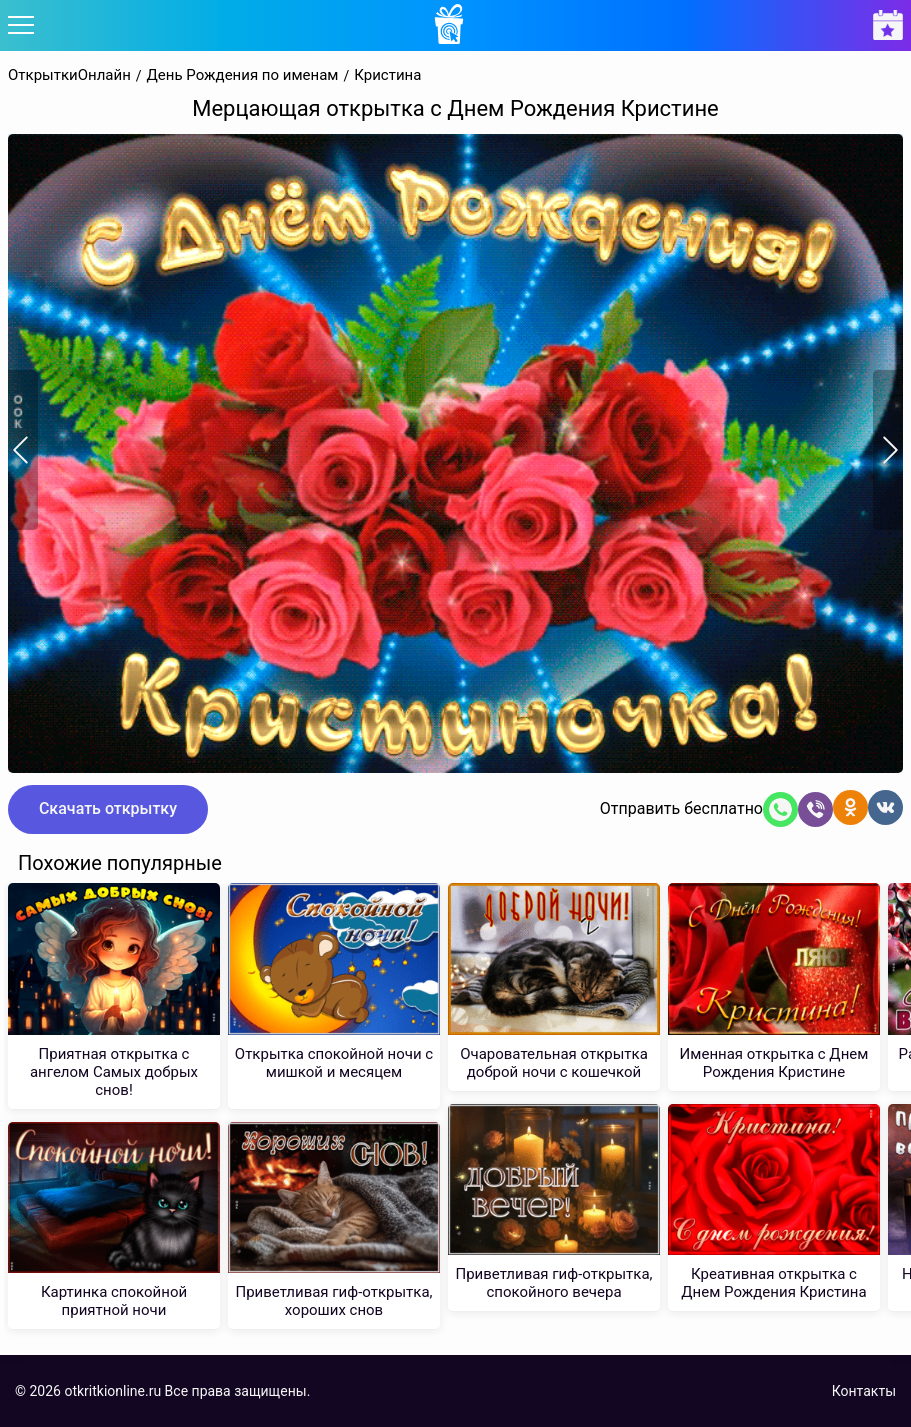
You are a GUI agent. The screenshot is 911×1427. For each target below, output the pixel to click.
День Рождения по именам (243, 75)
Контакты (864, 1391)
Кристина (387, 75)
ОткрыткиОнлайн (69, 75)
